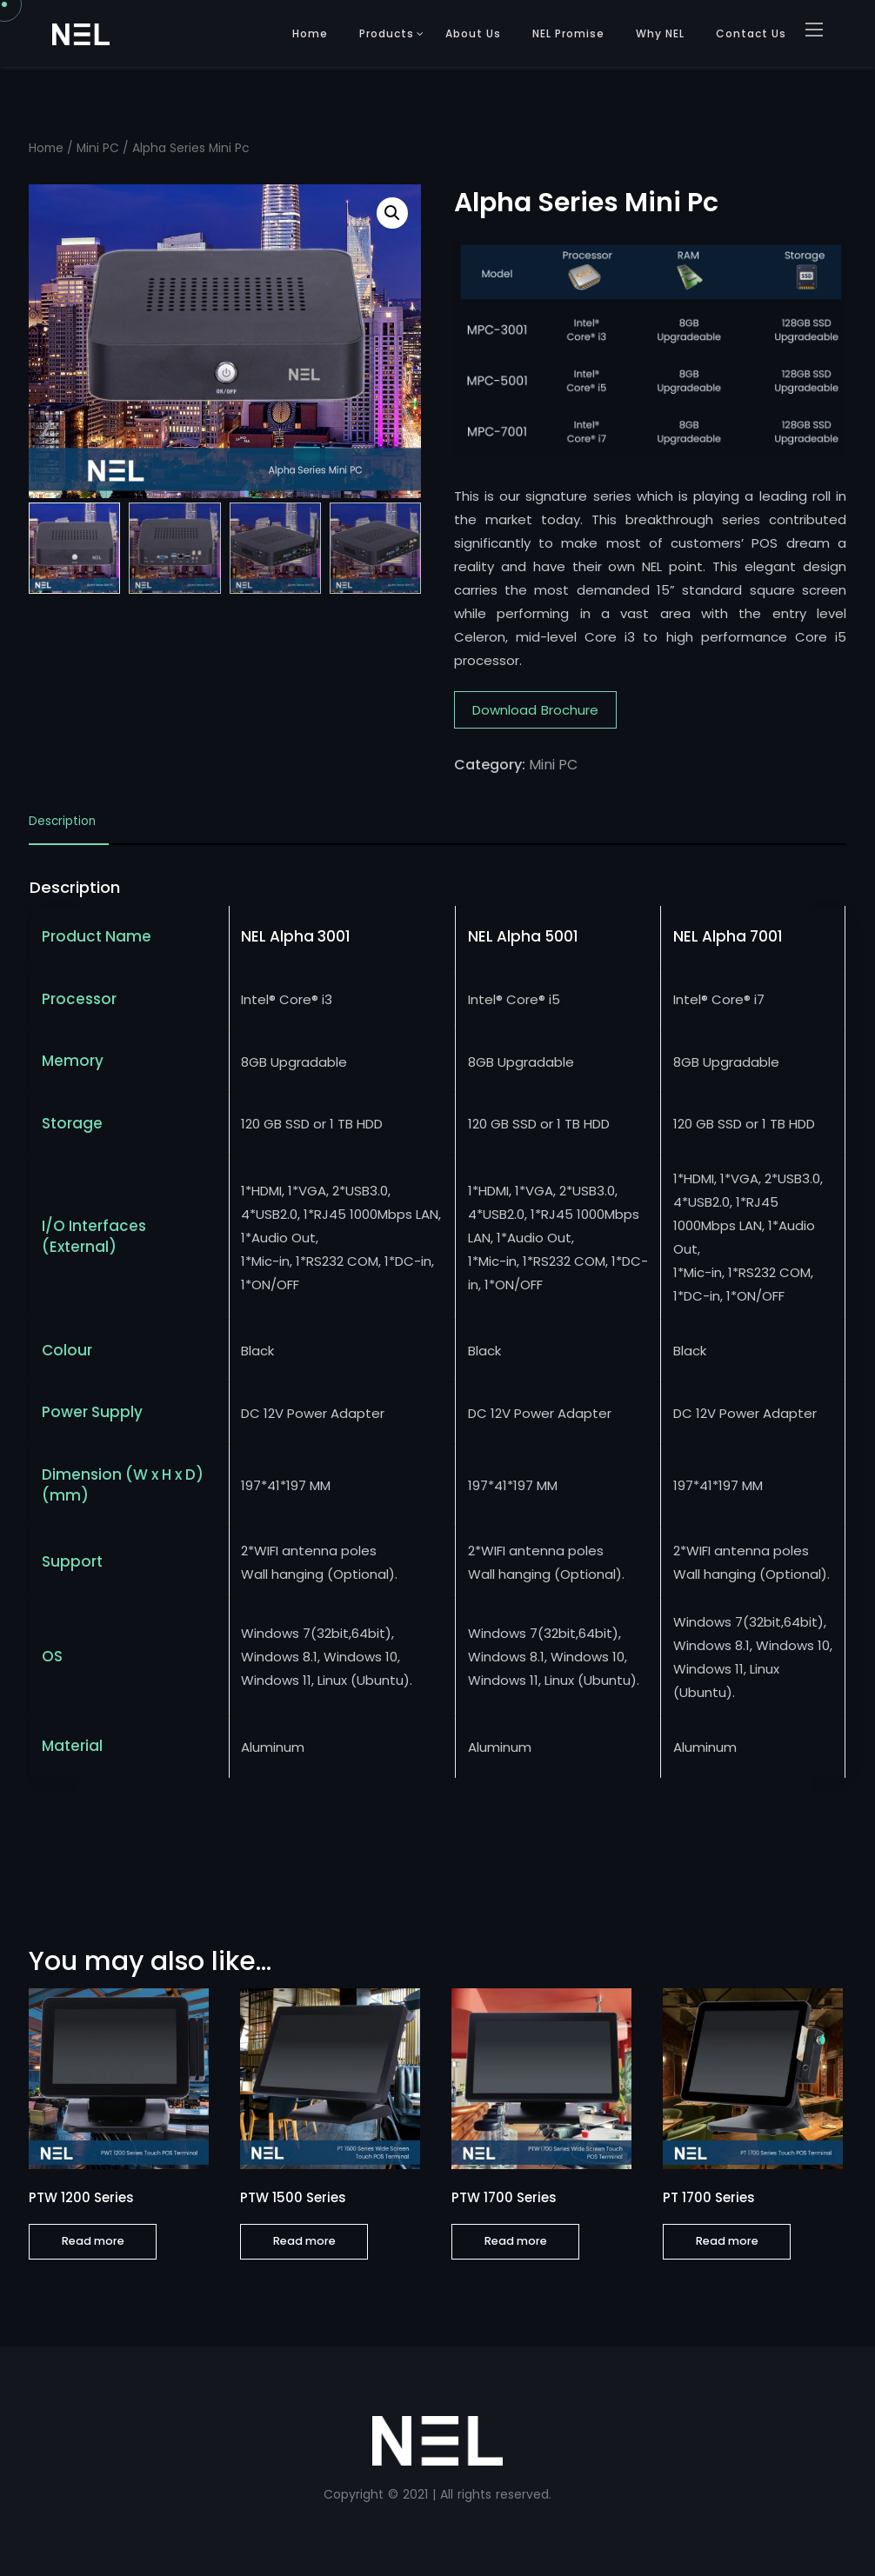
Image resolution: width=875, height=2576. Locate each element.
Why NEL (660, 33)
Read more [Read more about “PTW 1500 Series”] (304, 2240)
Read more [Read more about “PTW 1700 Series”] (515, 2240)
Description (62, 822)
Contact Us (751, 33)
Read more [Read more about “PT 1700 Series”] (727, 2240)
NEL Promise (568, 33)
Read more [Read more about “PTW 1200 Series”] (93, 2240)
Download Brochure (535, 710)
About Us (473, 33)
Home (310, 33)
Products (386, 33)
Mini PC (98, 148)
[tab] (69, 827)
